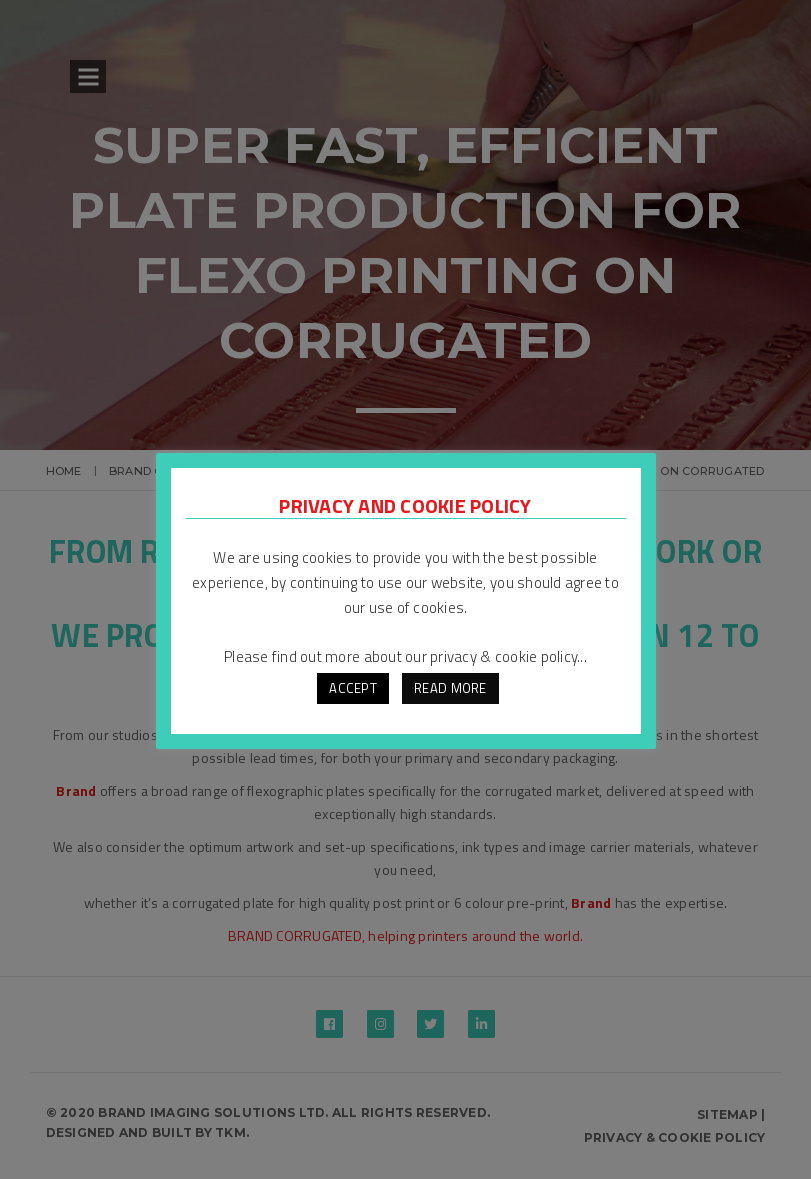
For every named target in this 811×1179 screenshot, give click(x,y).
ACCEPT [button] (353, 688)
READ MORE (450, 688)
